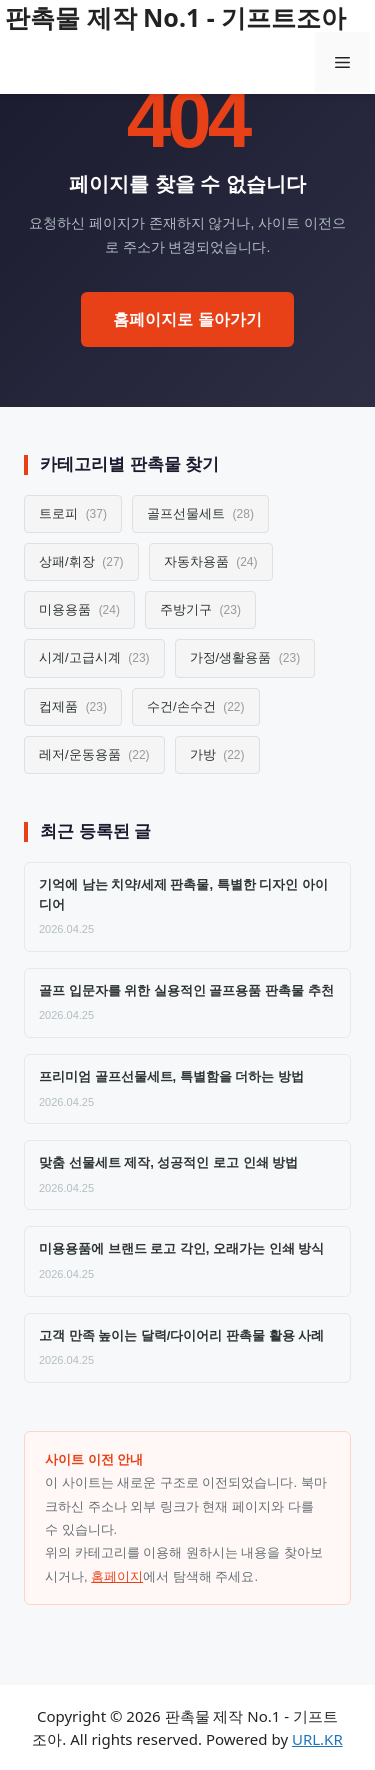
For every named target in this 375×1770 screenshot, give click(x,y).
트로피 (73, 513)
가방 (217, 754)
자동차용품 (211, 561)
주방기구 (200, 609)
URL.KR (317, 1739)
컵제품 (73, 706)
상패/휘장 (81, 561)
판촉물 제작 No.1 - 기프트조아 (175, 17)
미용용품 (79, 609)
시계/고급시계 (94, 657)
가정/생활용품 (245, 657)
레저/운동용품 (94, 754)
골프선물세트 (200, 513)
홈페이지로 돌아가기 (187, 319)
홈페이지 (117, 1576)
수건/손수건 (196, 706)
